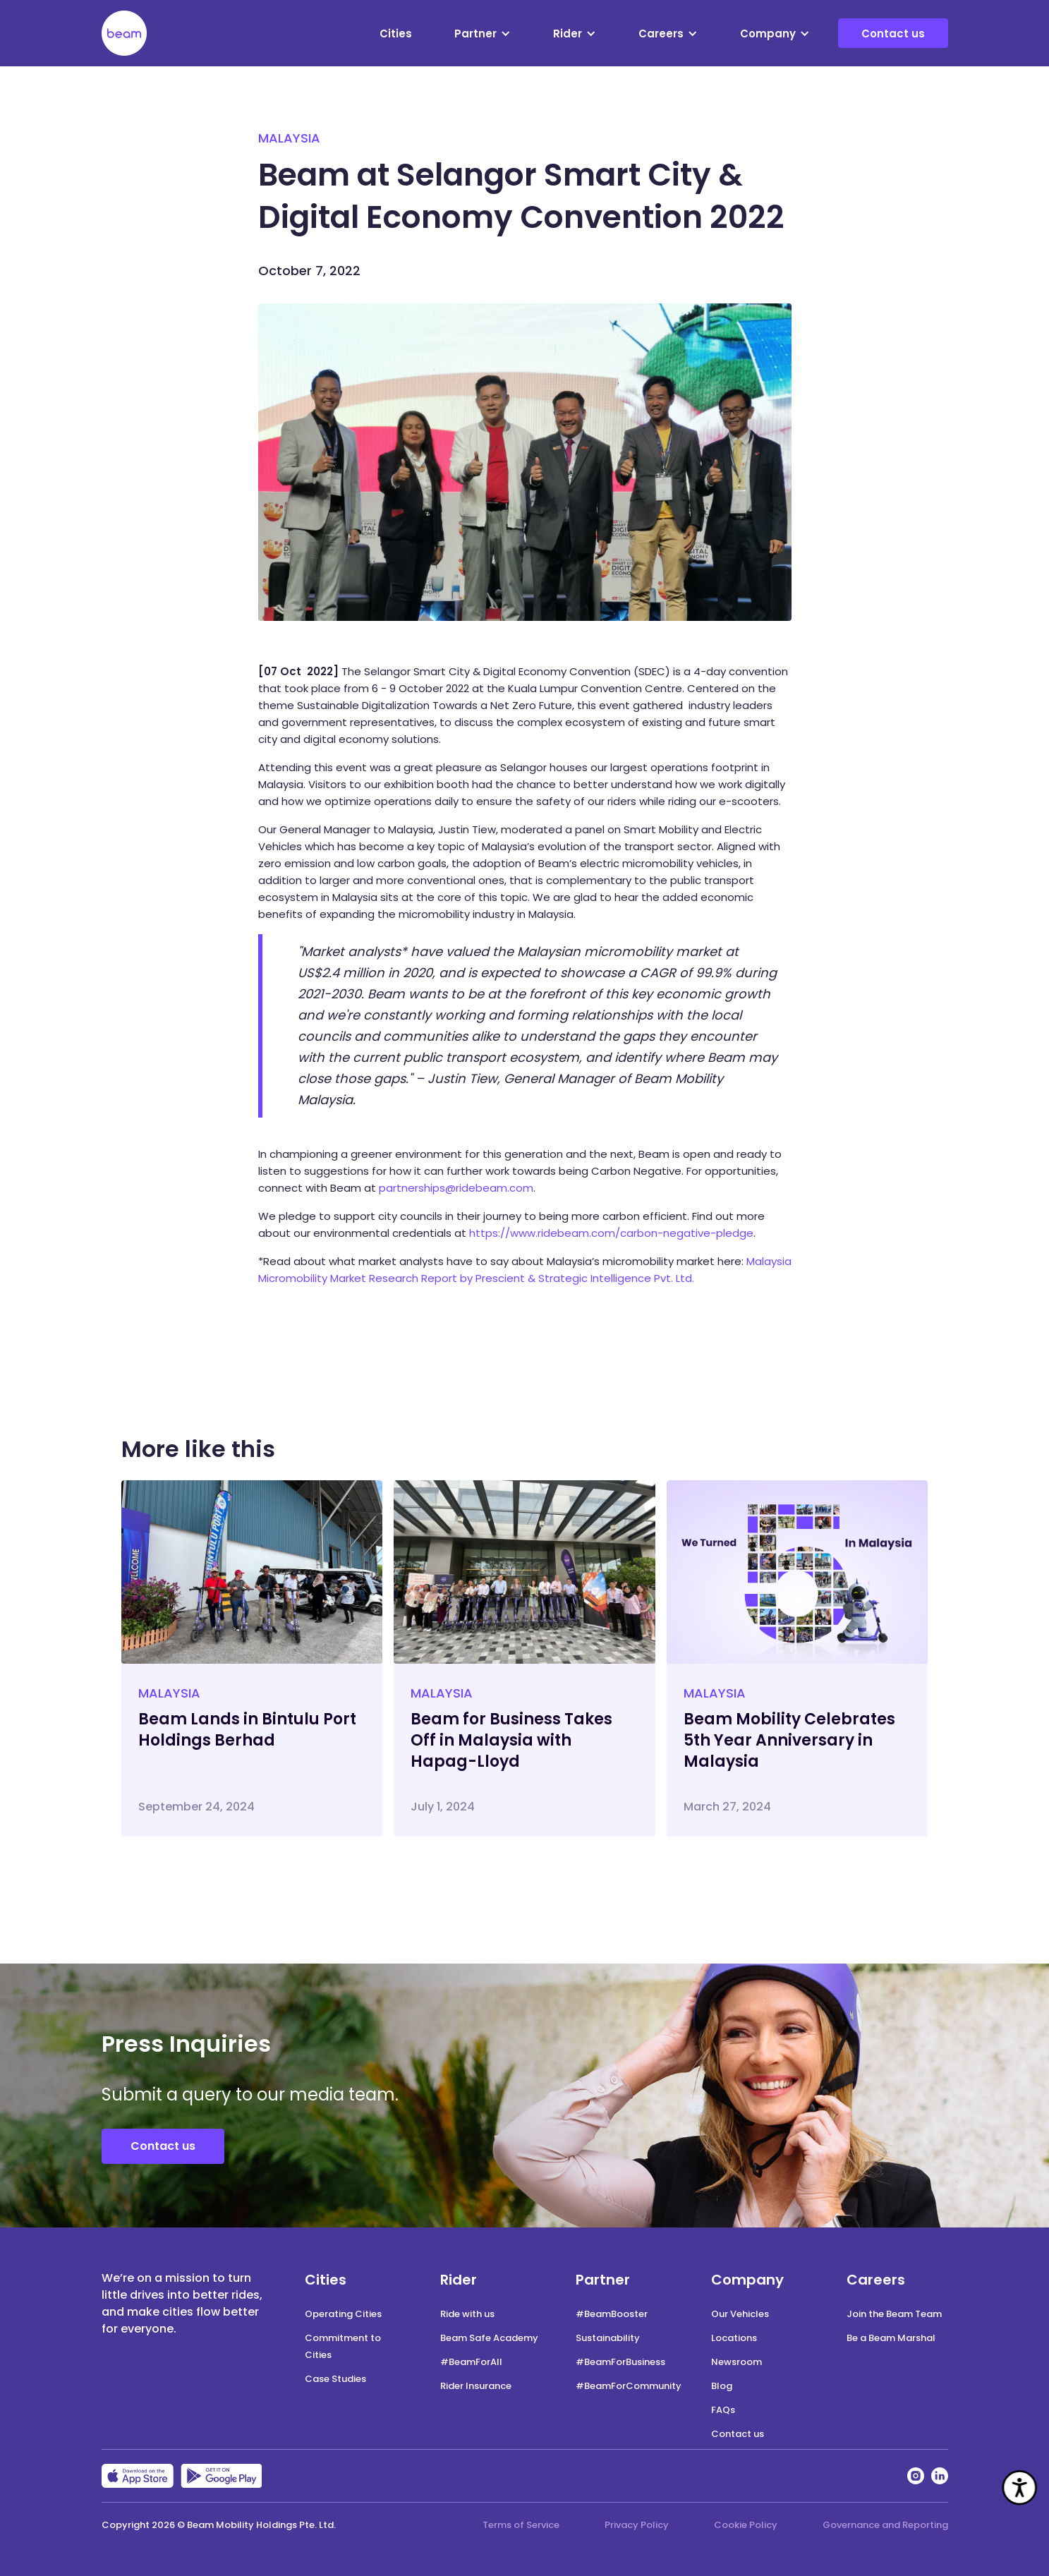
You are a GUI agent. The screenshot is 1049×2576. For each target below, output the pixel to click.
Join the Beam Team (894, 2314)
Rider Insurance (475, 2386)
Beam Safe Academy (489, 2338)
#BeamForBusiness (620, 2362)
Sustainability (608, 2338)
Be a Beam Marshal (891, 2338)
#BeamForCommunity (628, 2386)
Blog (721, 2386)
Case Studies (335, 2378)
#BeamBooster (612, 2314)
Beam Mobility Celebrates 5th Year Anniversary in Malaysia (789, 1740)
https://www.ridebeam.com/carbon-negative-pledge (611, 1233)
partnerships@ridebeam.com (456, 1187)
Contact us (893, 33)
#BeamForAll (471, 2362)
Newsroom (736, 2362)
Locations (734, 2338)
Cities (396, 33)
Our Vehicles (740, 2314)
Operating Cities (343, 2314)
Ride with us (467, 2314)
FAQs (723, 2410)
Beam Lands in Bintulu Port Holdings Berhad (247, 1729)
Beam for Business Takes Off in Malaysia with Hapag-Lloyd (511, 1740)
